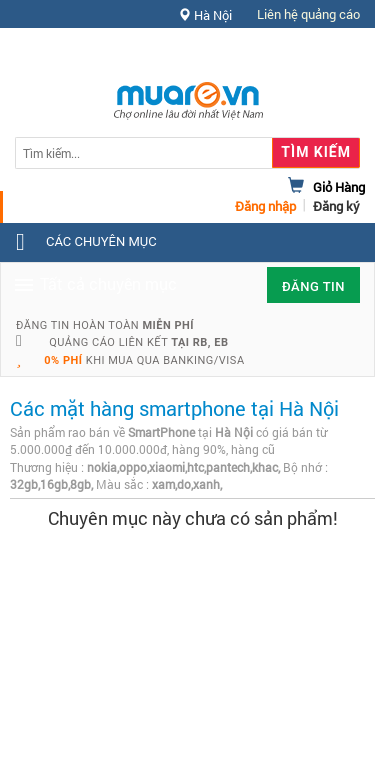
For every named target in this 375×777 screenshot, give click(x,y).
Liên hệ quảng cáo (308, 14)
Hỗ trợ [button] (324, 54)
